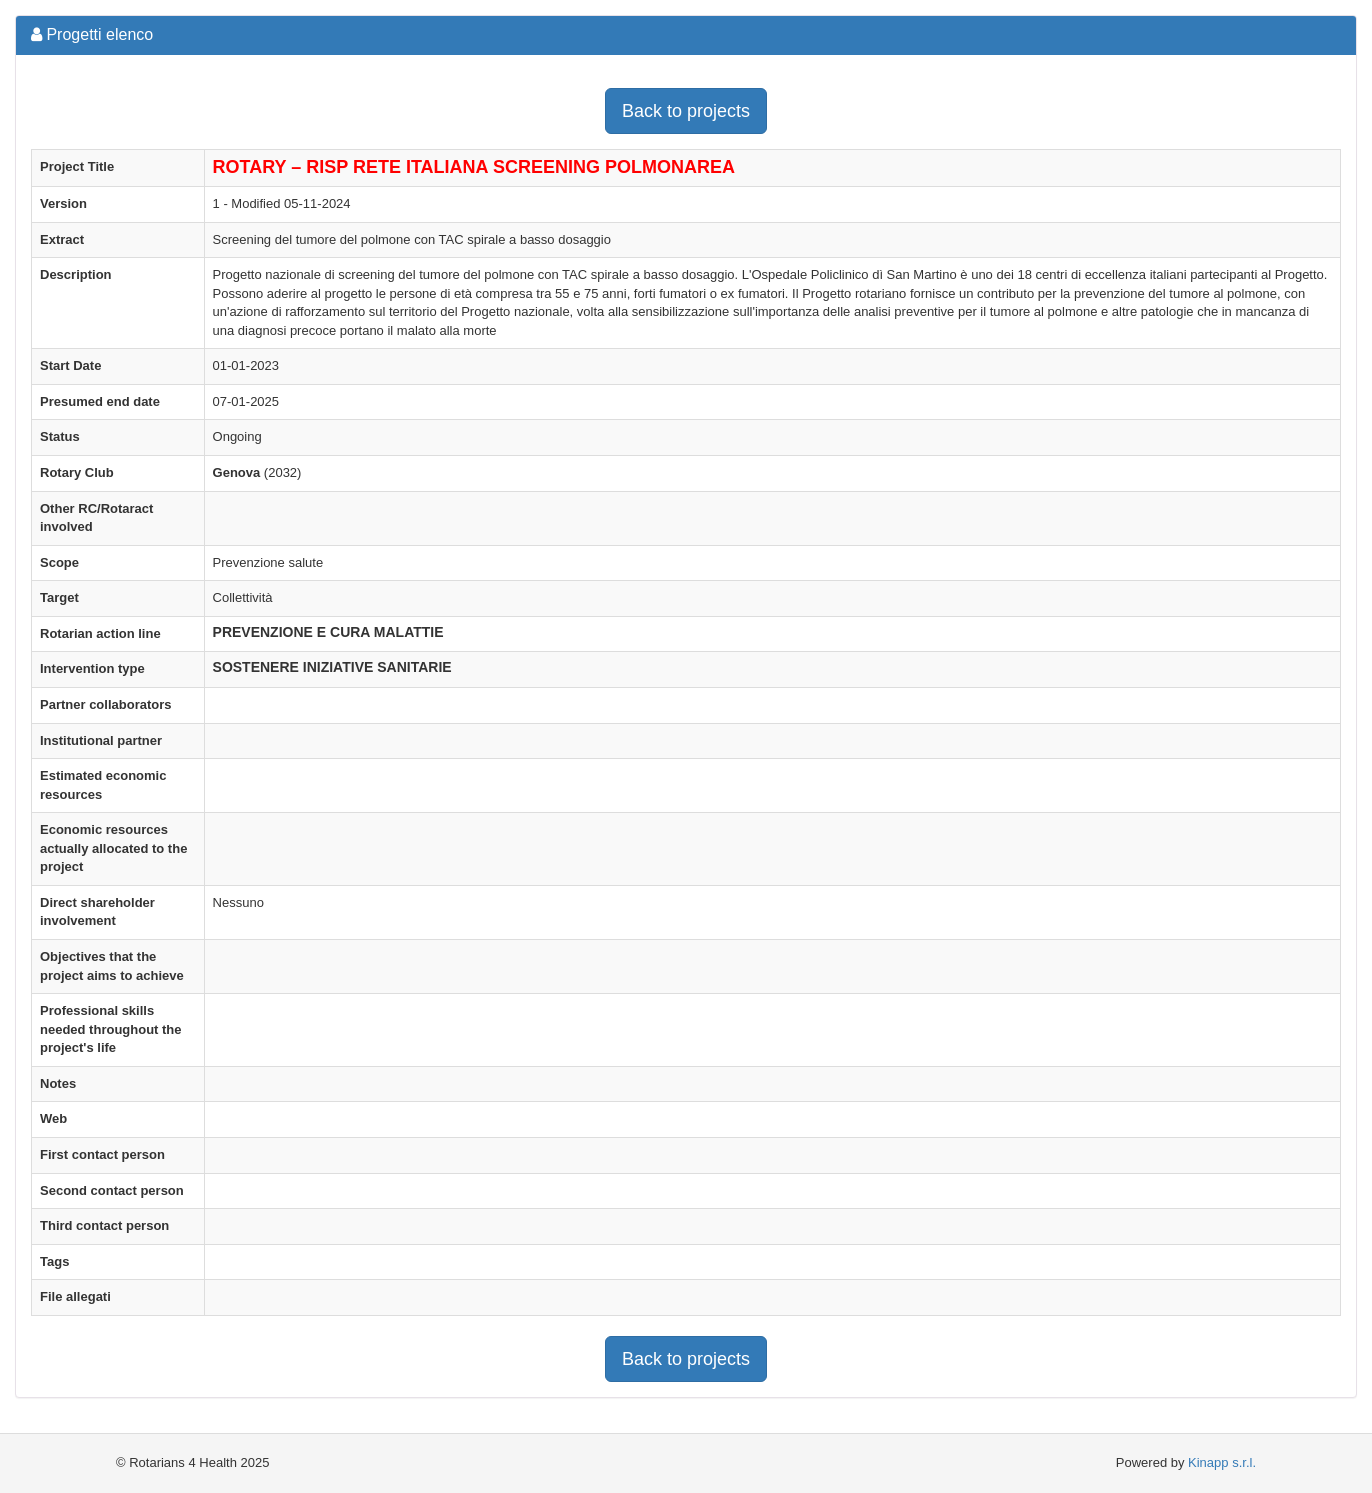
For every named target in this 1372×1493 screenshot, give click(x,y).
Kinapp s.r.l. (1222, 1462)
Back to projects (686, 111)
